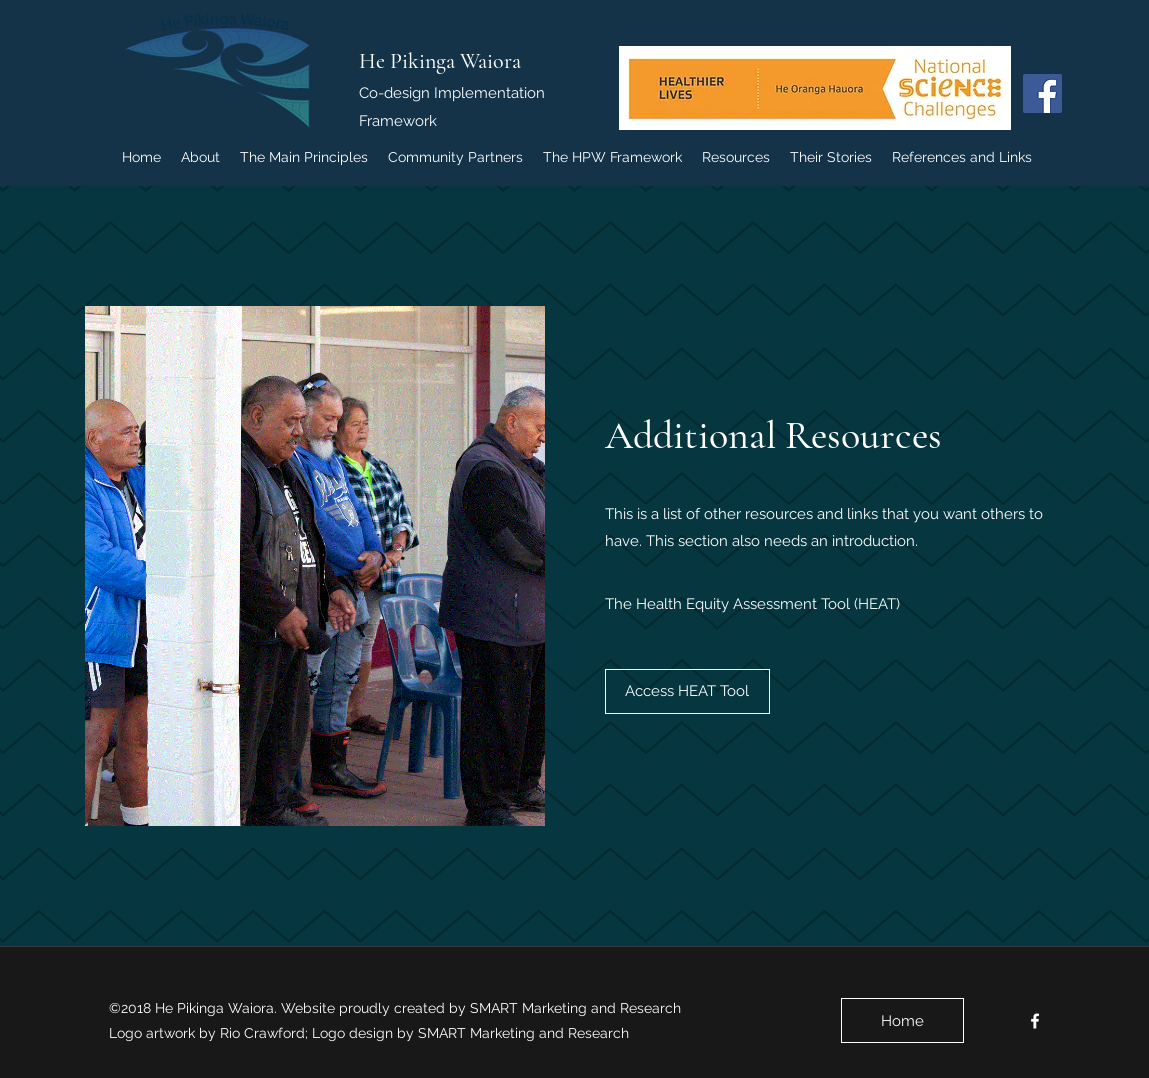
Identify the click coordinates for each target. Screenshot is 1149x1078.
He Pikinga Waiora (440, 61)
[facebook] (1035, 1021)
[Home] (902, 1020)
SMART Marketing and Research (577, 1008)
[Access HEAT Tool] (687, 691)
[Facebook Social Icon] (1042, 93)
